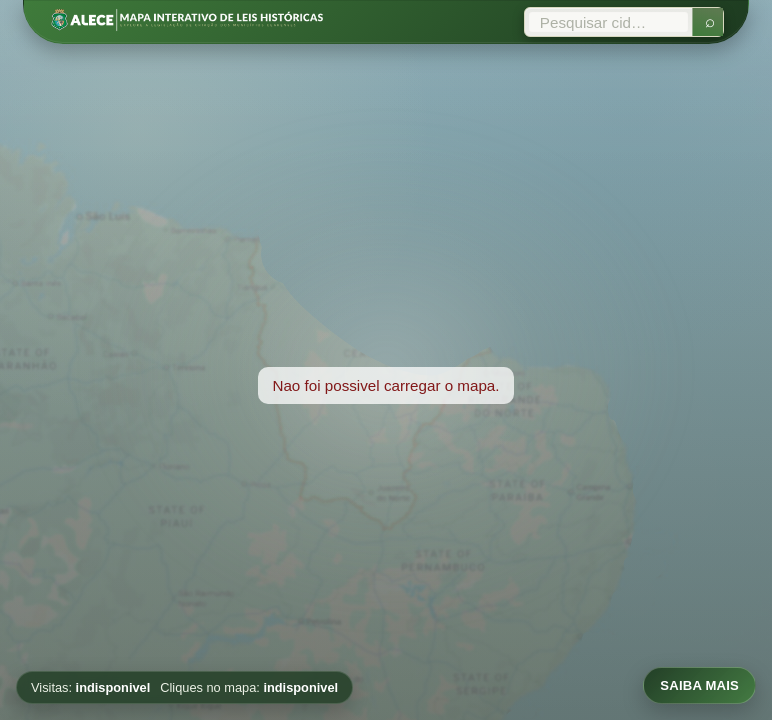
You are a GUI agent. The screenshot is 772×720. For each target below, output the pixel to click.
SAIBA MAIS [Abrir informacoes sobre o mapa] (699, 685)
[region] (386, 385)
